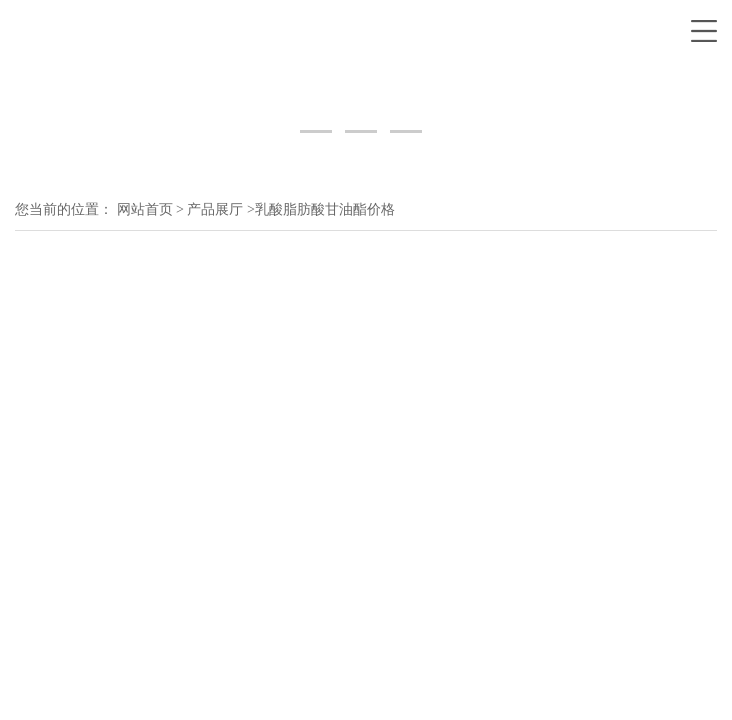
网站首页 (145, 209)
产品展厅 (215, 209)
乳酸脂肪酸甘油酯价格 (325, 209)
